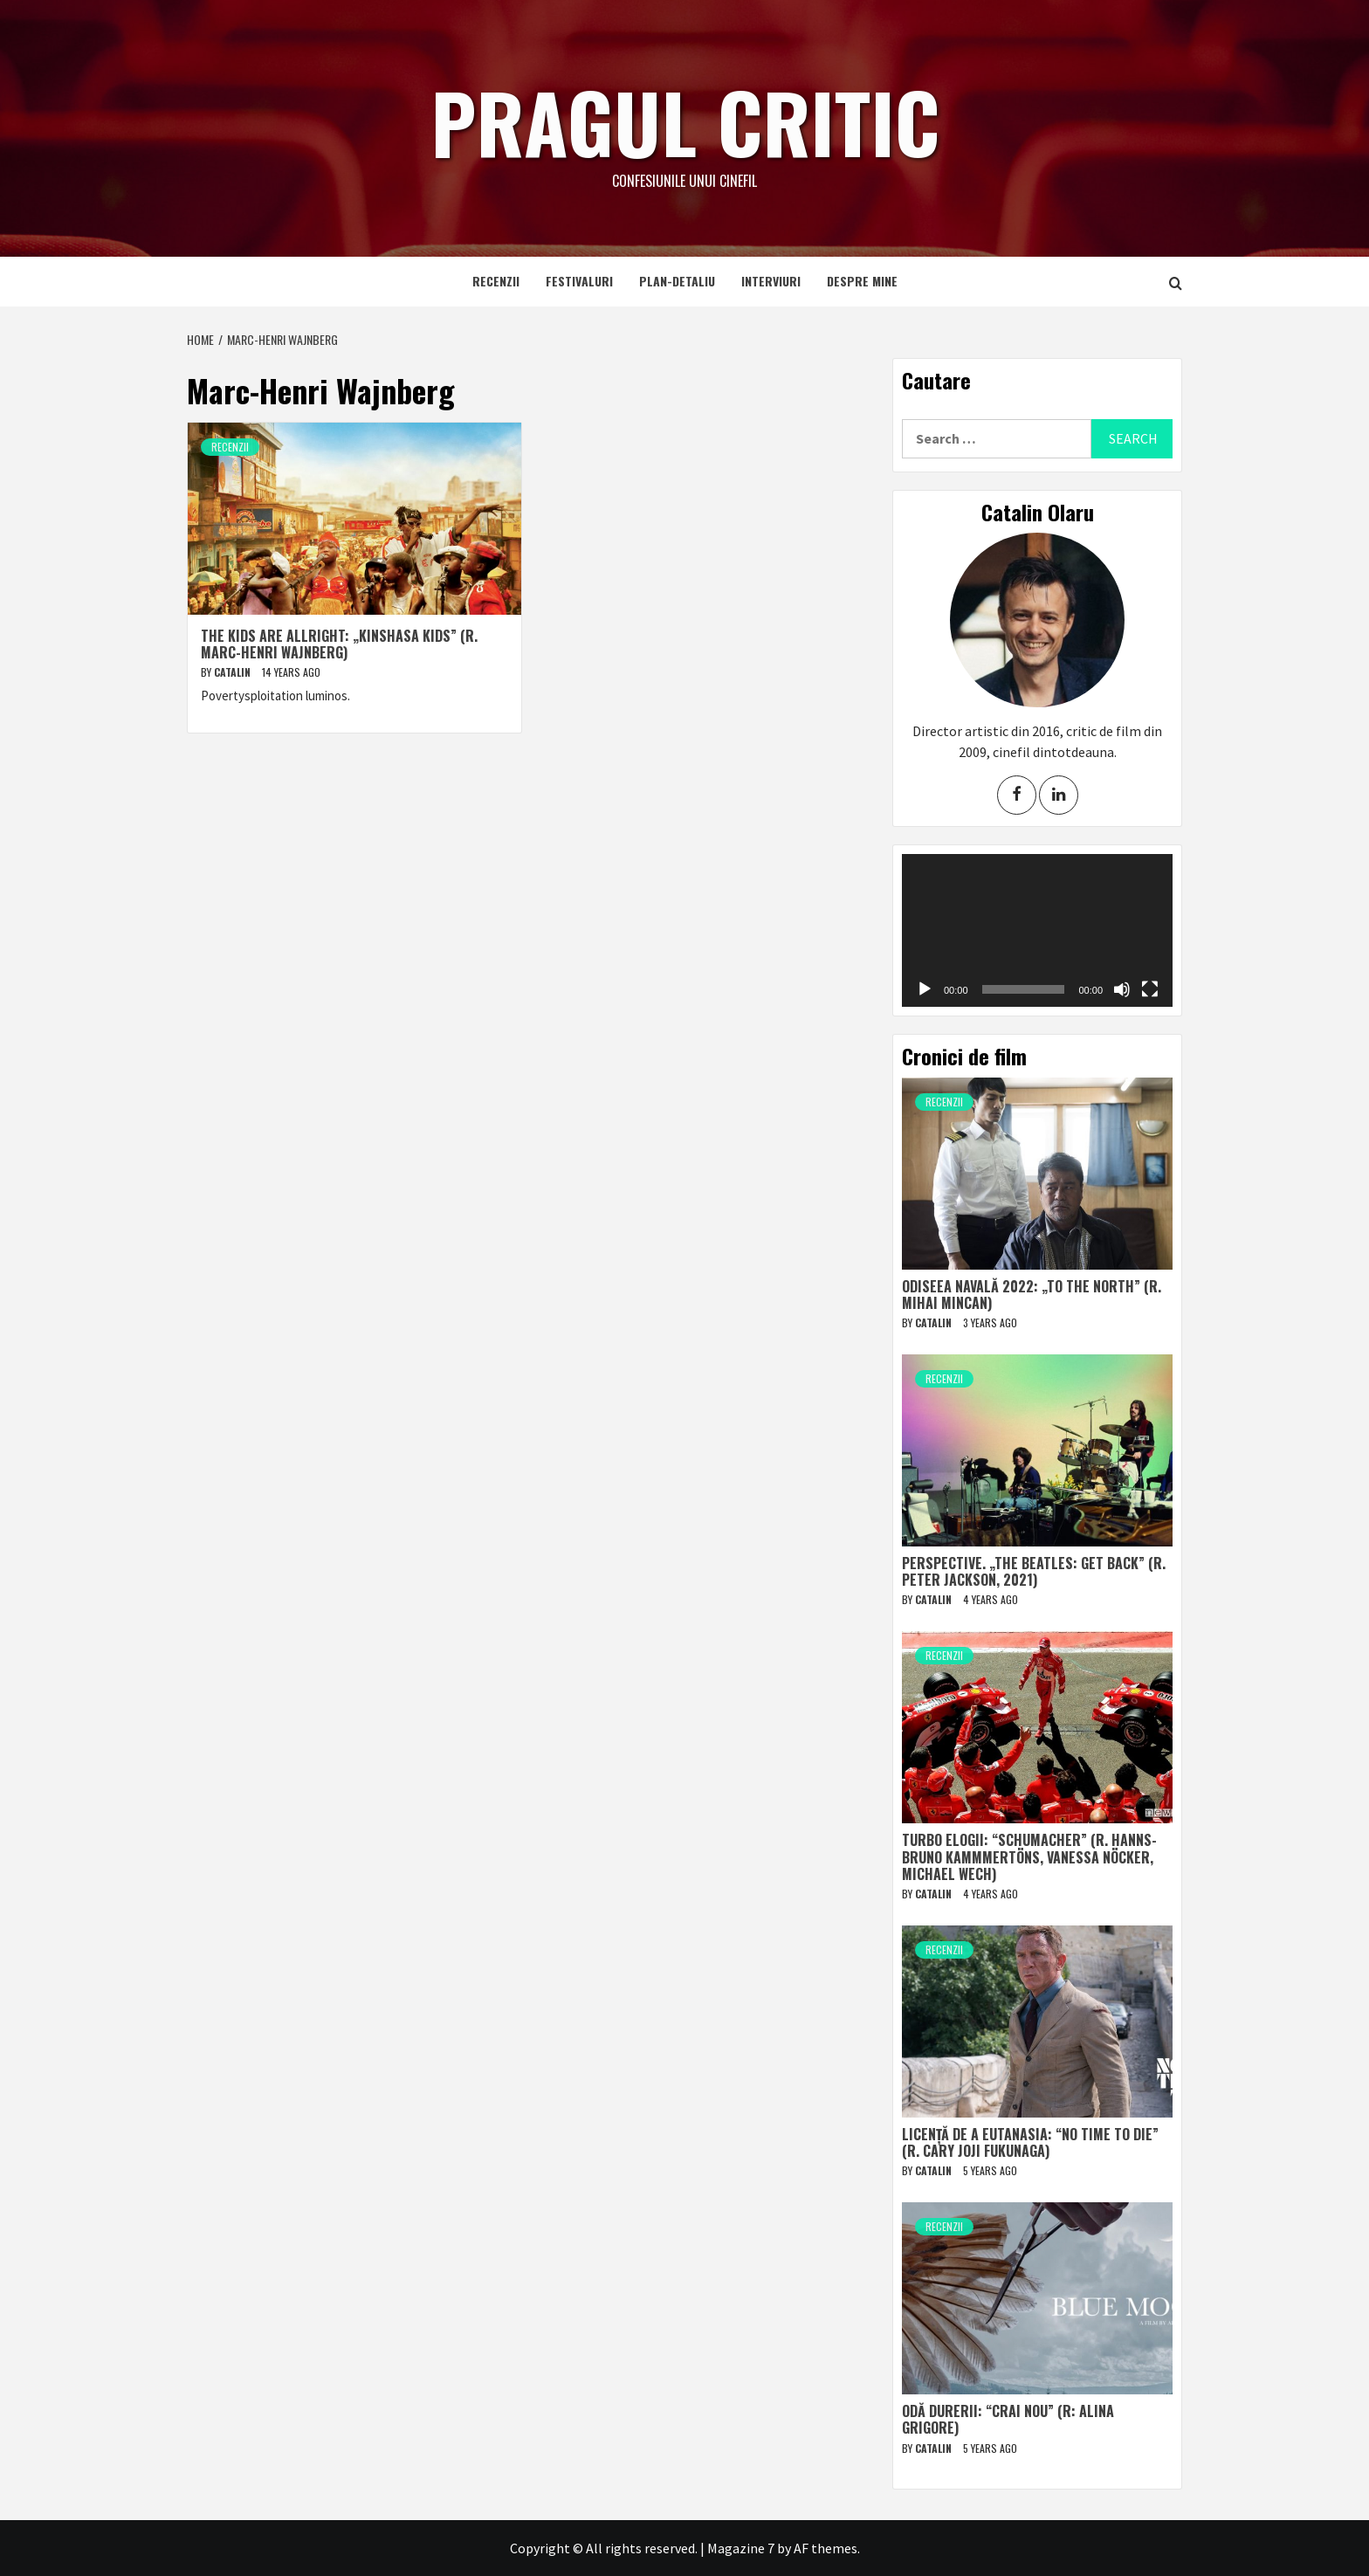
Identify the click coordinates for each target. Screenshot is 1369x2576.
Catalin (233, 672)
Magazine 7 (740, 2548)
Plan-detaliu (677, 281)
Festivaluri (579, 281)
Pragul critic (684, 118)
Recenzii (495, 281)
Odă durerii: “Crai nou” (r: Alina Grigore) (1008, 2419)
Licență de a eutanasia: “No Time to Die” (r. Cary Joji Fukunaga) (1030, 2142)
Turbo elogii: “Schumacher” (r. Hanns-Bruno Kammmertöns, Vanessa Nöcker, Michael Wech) (1029, 1856)
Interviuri (771, 281)
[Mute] (1122, 989)
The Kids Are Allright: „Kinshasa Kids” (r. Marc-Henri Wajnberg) (339, 644)
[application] (1037, 930)
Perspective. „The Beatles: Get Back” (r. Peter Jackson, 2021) (1034, 1571)
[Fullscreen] (1150, 989)
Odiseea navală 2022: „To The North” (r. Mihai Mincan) (1031, 1294)
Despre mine (862, 281)
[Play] (924, 989)
